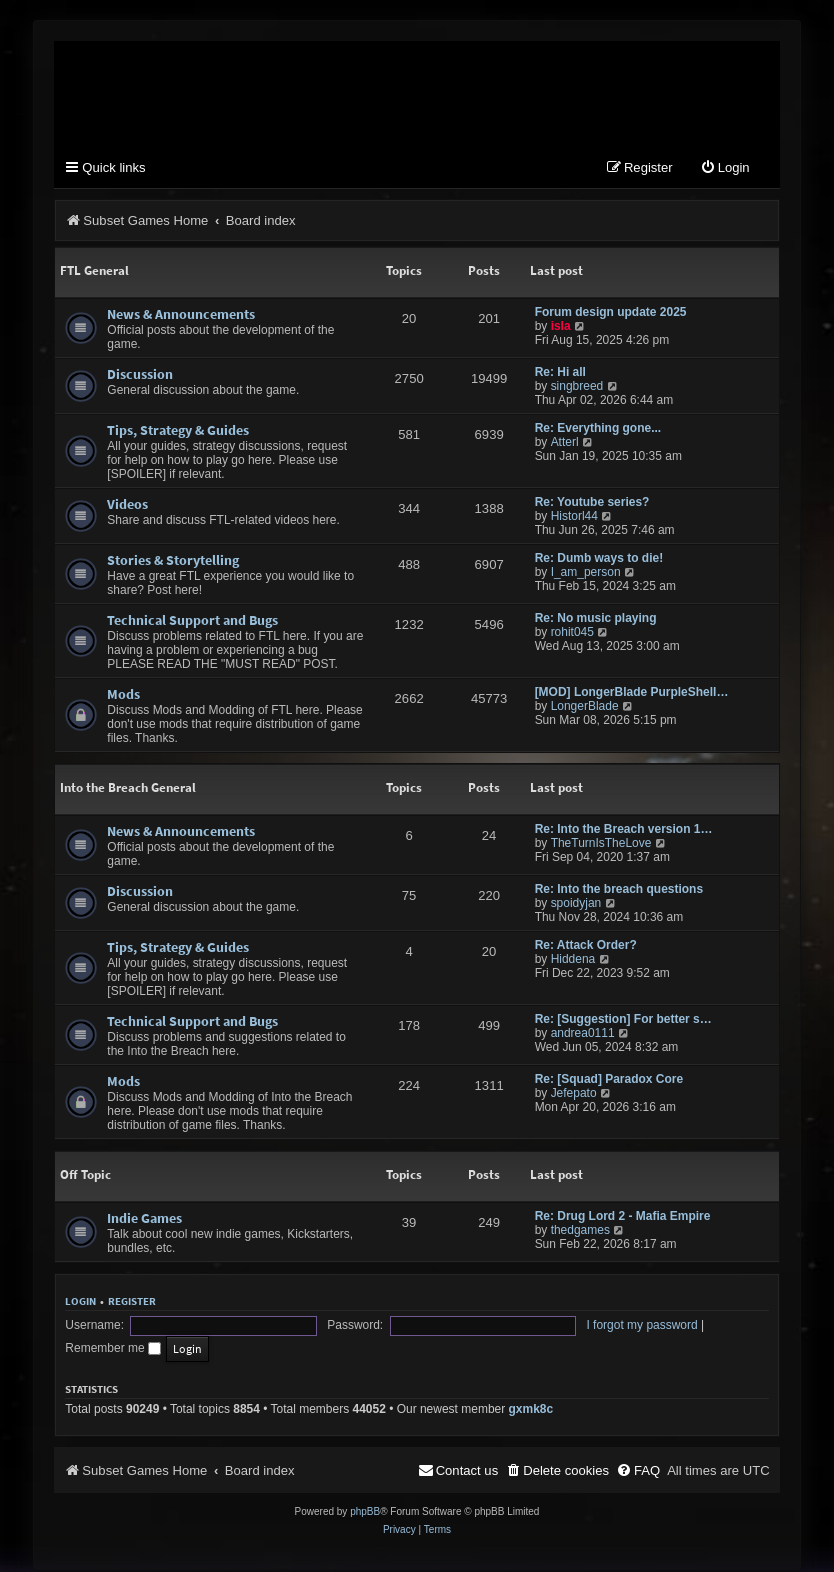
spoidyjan (576, 905)
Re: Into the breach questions (619, 891)
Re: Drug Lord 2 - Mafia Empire (623, 1218)
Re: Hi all (560, 374)
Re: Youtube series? (592, 504)
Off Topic (85, 1176)
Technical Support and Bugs (192, 622)
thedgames (580, 1232)
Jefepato (574, 1095)
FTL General (94, 272)
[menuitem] (725, 170)
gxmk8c (531, 1391)
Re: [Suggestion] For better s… (623, 1021)
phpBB (365, 1493)
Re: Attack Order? (586, 947)
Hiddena (573, 961)
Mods (123, 696)
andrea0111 (583, 1035)
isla (561, 328)
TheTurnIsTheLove (601, 845)
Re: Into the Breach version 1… (624, 831)
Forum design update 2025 (611, 314)
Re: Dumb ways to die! (599, 560)
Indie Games (144, 1220)
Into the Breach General (128, 789)
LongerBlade (585, 708)
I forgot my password (485, 1330)
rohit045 (572, 634)
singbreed (577, 388)
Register (132, 1303)
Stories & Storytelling (173, 562)
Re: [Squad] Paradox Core (609, 1081)
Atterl (565, 444)
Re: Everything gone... (598, 430)
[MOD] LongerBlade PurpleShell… (632, 694)
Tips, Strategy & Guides (178, 432)
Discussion (140, 376)
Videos (127, 506)
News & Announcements (181, 316)
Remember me (599, 1330)
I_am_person (586, 574)
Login (80, 1303)
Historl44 (574, 518)
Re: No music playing (596, 620)
